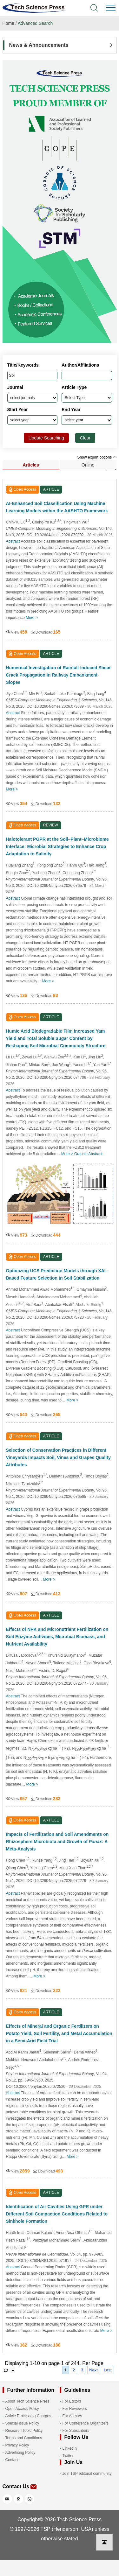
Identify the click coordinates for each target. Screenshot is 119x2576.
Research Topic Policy (24, 2430)
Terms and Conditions (23, 2438)
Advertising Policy (20, 2452)
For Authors (72, 2416)
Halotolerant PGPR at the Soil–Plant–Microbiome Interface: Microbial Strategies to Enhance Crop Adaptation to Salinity (57, 846)
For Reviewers (75, 2408)
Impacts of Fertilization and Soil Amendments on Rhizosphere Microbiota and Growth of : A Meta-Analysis (57, 1841)
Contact (11, 2460)
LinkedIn (70, 2448)
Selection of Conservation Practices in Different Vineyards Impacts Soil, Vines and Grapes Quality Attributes (58, 1457)
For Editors (72, 2401)
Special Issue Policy (22, 2423)
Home (8, 23)
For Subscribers (76, 2430)
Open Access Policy (22, 2408)
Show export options (96, 457)
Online (88, 464)
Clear (85, 437)
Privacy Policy (17, 2445)
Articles (31, 464)
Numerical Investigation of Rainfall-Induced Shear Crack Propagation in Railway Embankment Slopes (58, 675)
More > (32, 617)
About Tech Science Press (27, 2401)
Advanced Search (35, 23)
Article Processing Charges (28, 2416)
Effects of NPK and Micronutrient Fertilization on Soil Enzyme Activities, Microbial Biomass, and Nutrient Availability (57, 1636)
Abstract (13, 541)
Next (93, 2370)
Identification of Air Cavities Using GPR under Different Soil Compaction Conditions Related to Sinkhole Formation (57, 2214)
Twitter (68, 2455)
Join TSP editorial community (87, 2473)
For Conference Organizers (86, 2423)
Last (108, 2370)
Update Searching (46, 437)
